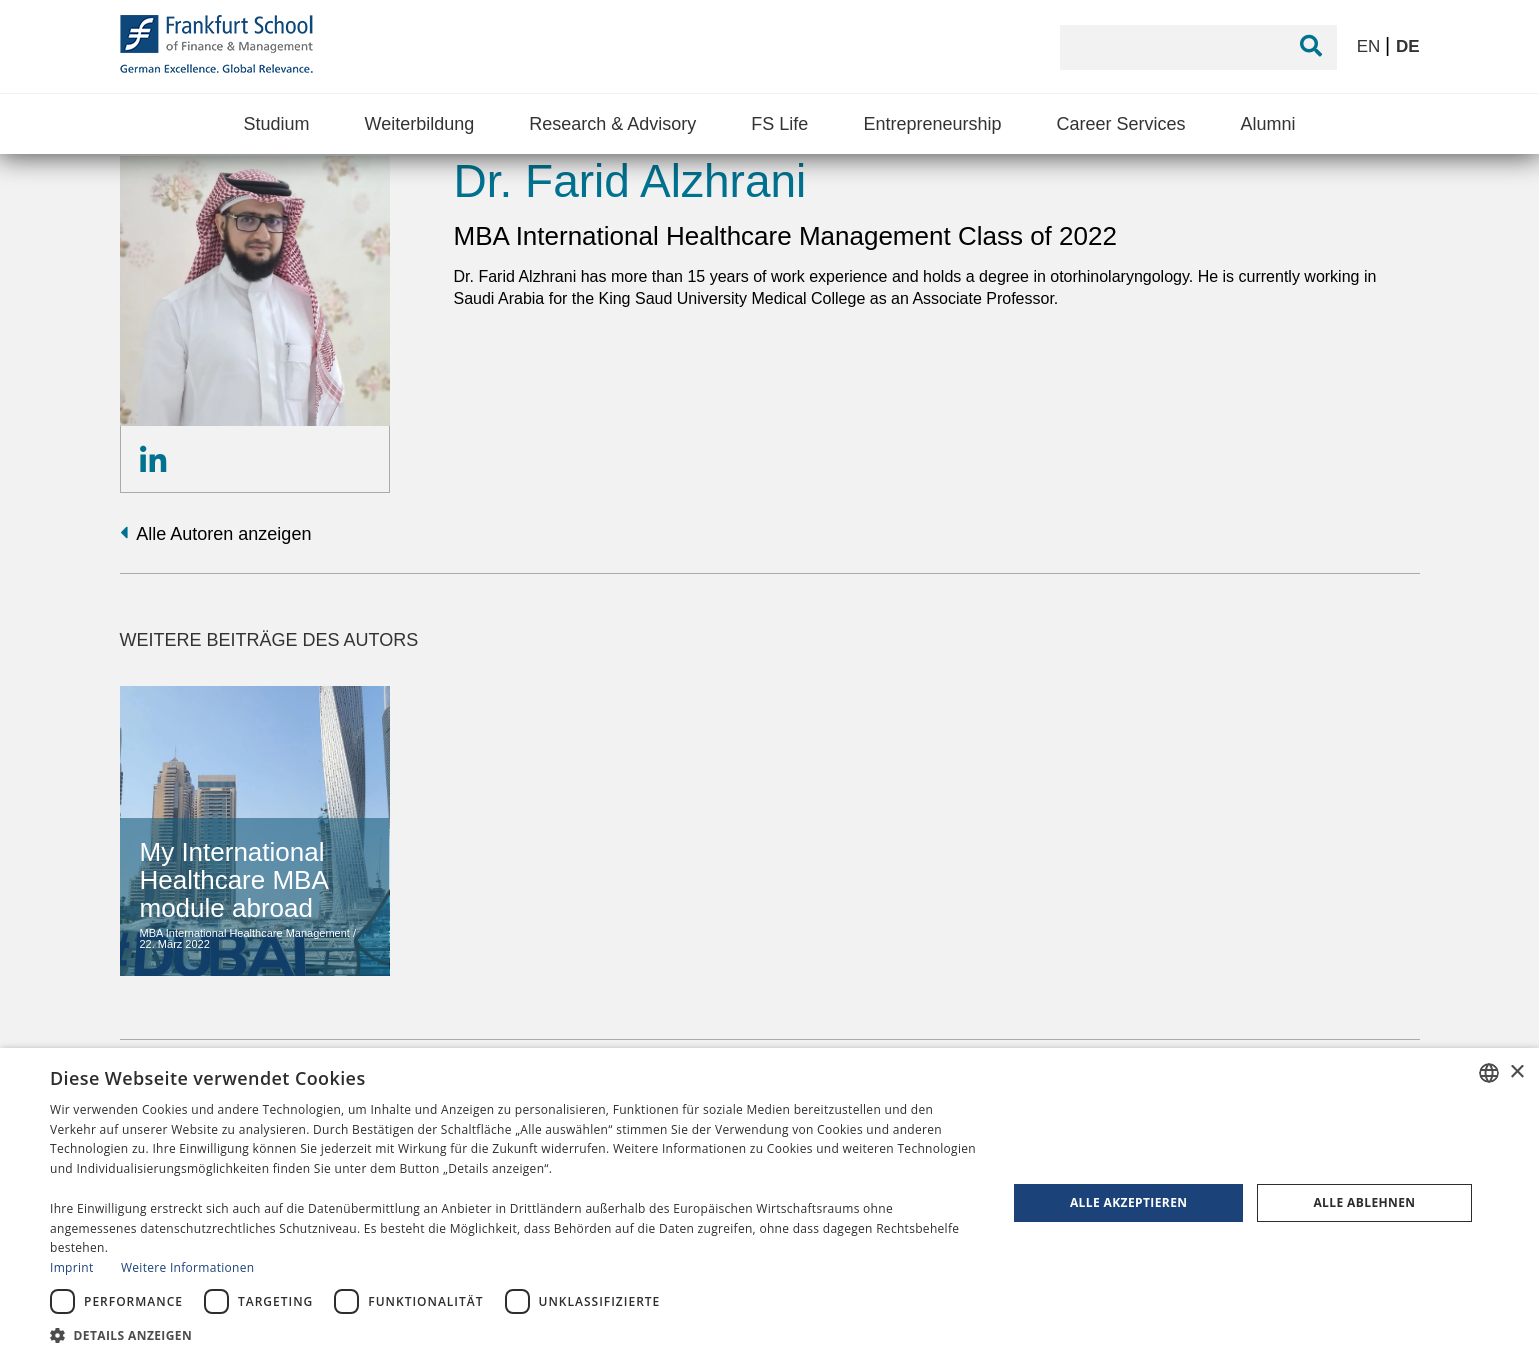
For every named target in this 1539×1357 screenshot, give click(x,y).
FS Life (779, 124)
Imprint (71, 1267)
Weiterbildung (419, 124)
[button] (514, 1333)
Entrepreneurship (932, 124)
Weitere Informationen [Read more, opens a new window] (188, 1267)
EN (1371, 46)
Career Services (1120, 124)
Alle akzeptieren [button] (1129, 1202)
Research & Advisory (612, 124)
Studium (276, 124)
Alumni (1268, 124)
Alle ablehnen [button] (1364, 1202)
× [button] (1516, 1072)
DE (1408, 46)
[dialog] (769, 1202)
